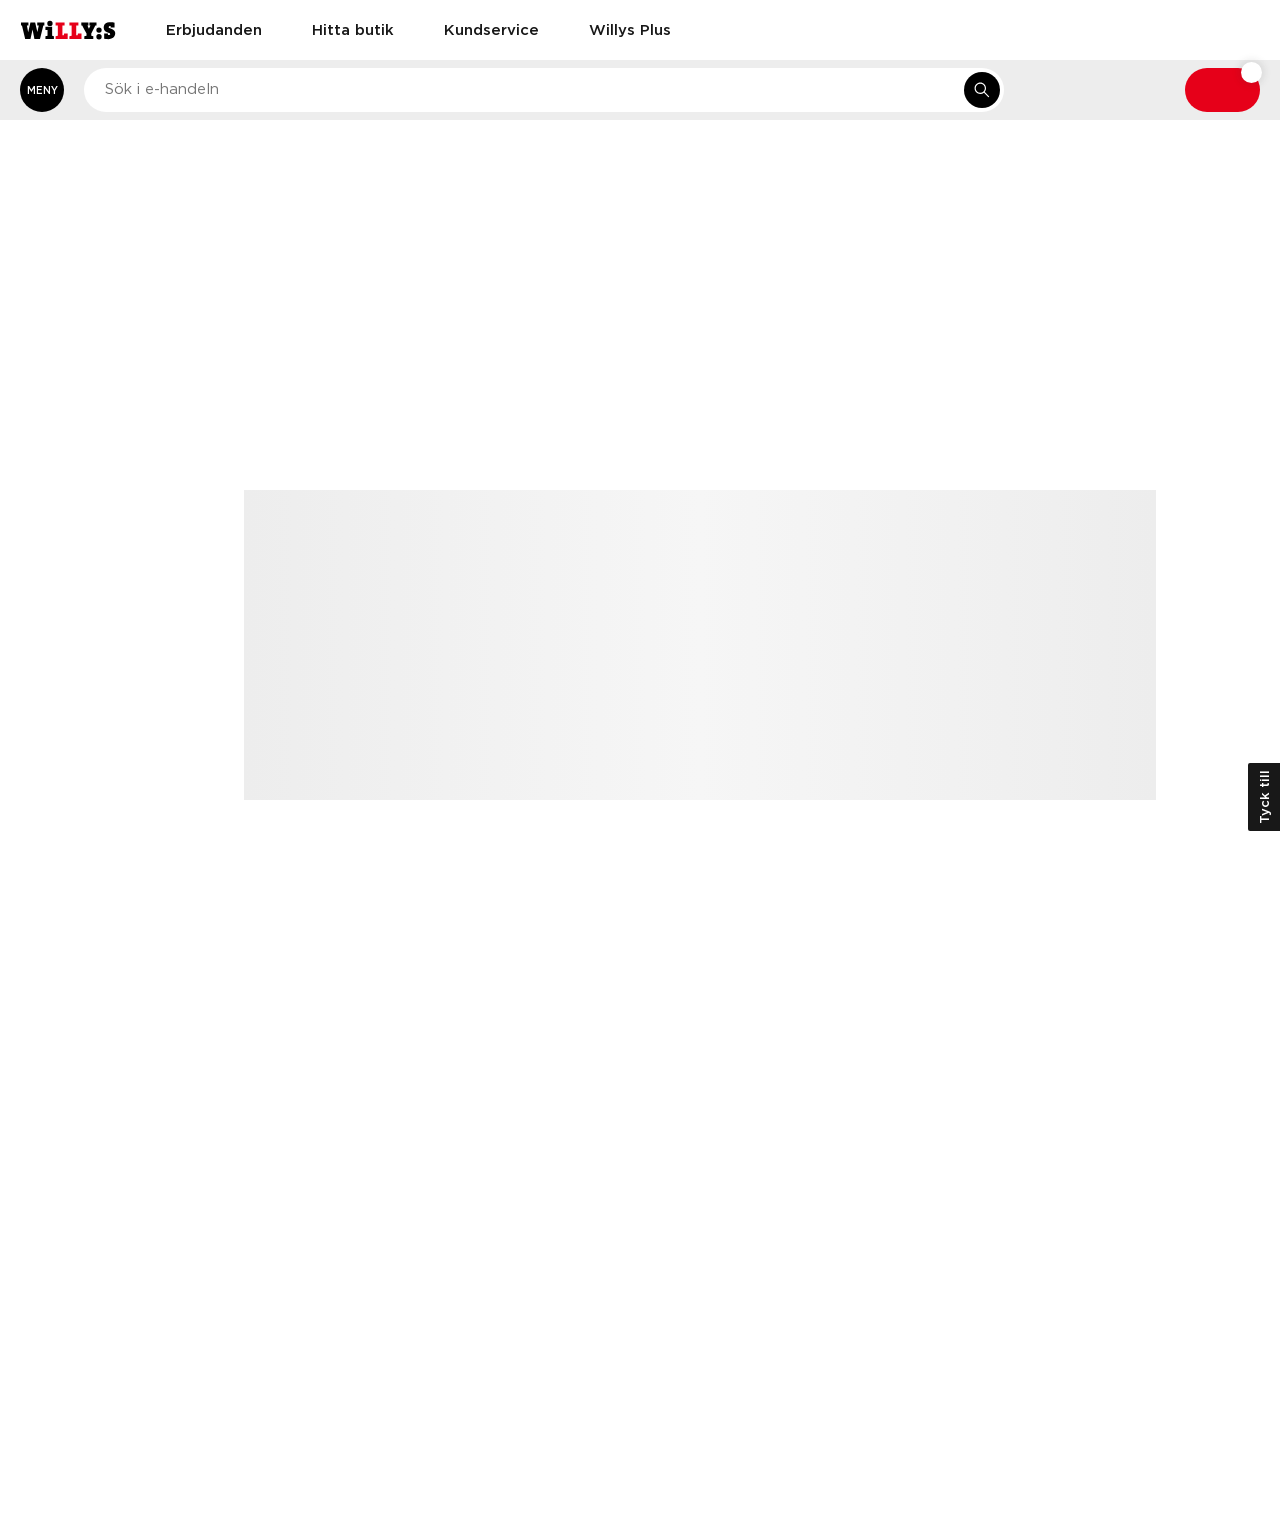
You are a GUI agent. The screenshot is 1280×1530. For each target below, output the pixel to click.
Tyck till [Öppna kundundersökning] (1264, 797)
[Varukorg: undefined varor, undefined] (1222, 90)
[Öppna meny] (42, 90)
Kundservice (491, 29)
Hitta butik (353, 29)
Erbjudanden (214, 29)
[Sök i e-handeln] (982, 90)
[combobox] (544, 90)
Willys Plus (630, 29)
